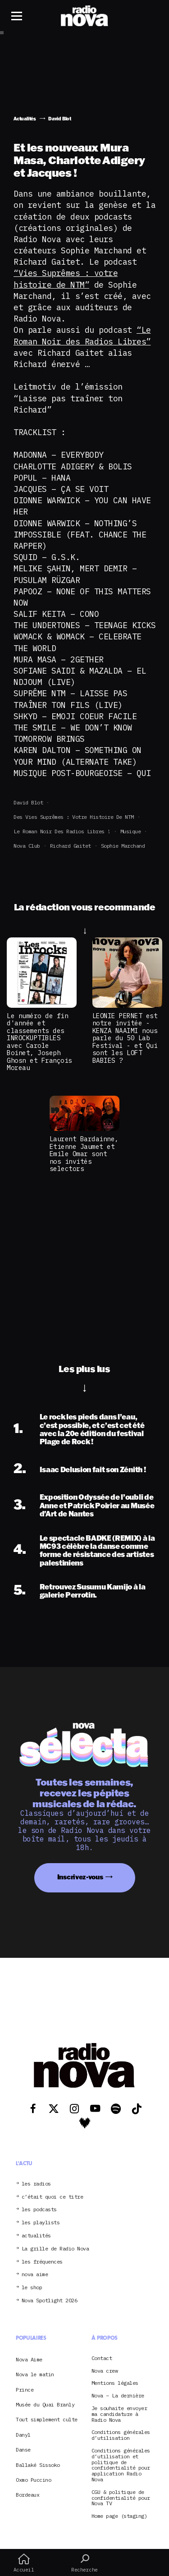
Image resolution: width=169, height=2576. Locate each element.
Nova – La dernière (117, 2396)
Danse (23, 2449)
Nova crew (104, 2371)
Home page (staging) (119, 2516)
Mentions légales (114, 2383)
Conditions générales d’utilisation (120, 2435)
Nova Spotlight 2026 (50, 2301)
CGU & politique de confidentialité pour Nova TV (120, 2498)
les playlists (41, 2223)
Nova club (27, 845)
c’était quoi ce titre (52, 2197)
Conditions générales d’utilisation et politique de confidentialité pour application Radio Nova (120, 2465)
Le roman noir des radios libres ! (62, 831)
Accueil (23, 2563)
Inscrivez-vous (80, 1877)
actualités (36, 2236)
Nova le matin (35, 2374)
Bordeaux (27, 2494)
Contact (101, 2358)
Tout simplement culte (47, 2419)
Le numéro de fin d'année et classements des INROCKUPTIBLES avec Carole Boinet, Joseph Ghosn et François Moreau (39, 1041)
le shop (32, 2288)
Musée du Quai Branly (45, 2404)
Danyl (23, 2434)
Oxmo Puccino (33, 2479)
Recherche (84, 2563)
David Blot (28, 802)
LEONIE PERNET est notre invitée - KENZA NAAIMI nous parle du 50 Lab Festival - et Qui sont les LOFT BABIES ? (125, 1038)
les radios (36, 2184)
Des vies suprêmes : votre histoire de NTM (74, 816)
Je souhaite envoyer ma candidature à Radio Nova (119, 2414)
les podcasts (39, 2210)
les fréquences (42, 2262)
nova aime (35, 2275)
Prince (24, 2389)
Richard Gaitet (70, 845)
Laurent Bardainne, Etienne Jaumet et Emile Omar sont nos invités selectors (84, 1153)
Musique (130, 831)
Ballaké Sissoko (38, 2464)
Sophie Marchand (123, 845)
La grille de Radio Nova (55, 2249)
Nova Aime (29, 2359)
